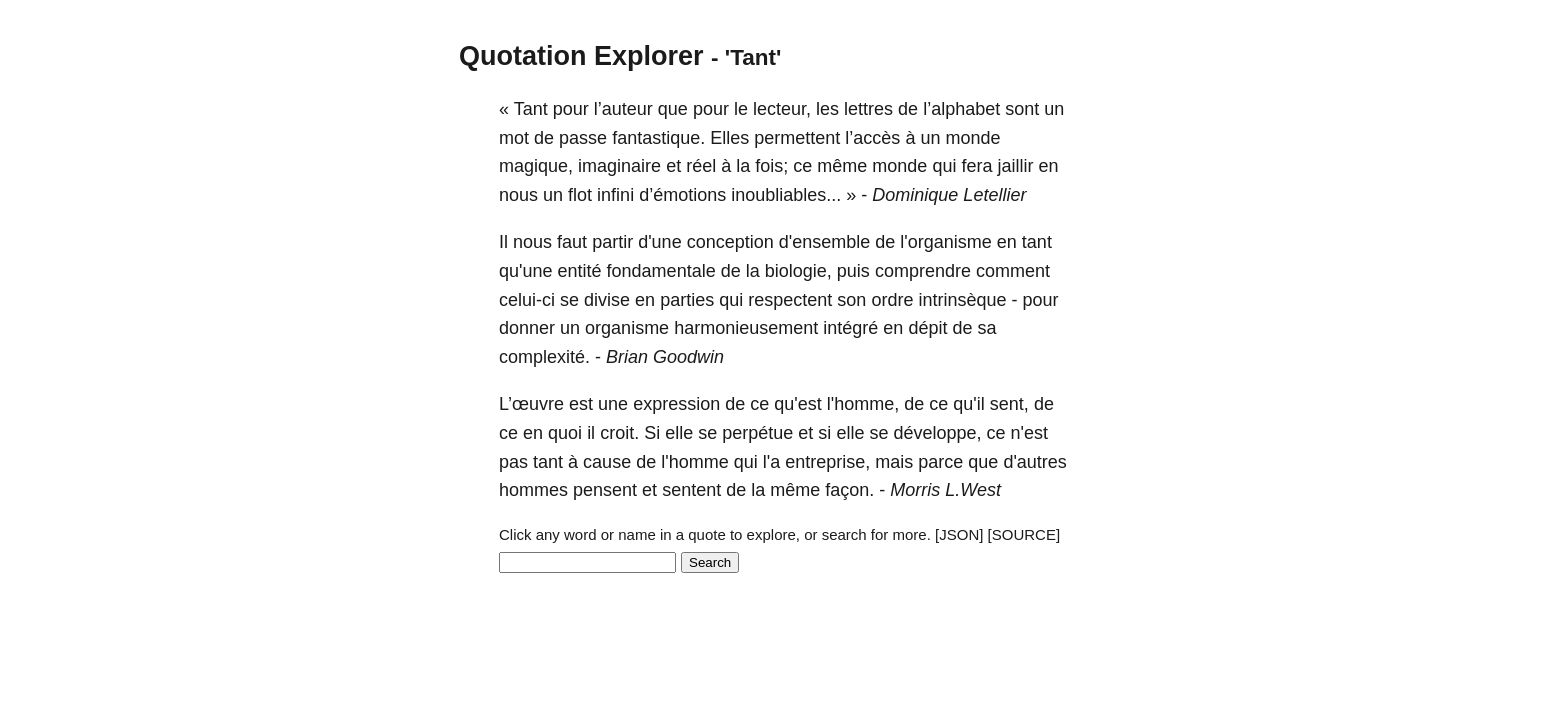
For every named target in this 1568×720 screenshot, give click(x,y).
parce (940, 462)
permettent (797, 138)
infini (615, 195)
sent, (1009, 404)
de (908, 109)
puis (853, 271)
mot (514, 138)
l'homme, (863, 404)
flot (580, 195)
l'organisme (945, 242)
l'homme (694, 462)
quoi (565, 433)
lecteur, (782, 109)
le (741, 109)
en (1049, 166)
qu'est (797, 404)
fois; (771, 166)
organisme (627, 328)
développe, (937, 433)
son (851, 300)
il (591, 433)
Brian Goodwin (665, 357)
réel (701, 166)
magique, (536, 166)
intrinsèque (962, 300)
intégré (850, 328)
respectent (790, 300)
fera (976, 166)
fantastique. (658, 138)
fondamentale (661, 271)
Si (652, 433)
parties (687, 300)
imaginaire (619, 166)
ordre (892, 300)
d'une (659, 242)
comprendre (923, 271)
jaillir (1015, 166)
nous (518, 195)
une (613, 404)
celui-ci (527, 300)
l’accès (872, 138)
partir (612, 242)
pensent (605, 490)
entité (580, 271)
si (824, 433)
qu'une (526, 271)
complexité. (544, 357)
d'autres (1034, 462)
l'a (771, 462)
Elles (729, 138)
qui (944, 166)
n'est (1029, 433)
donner (527, 328)
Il (503, 242)
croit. (619, 433)
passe (583, 138)
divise (607, 300)
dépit (927, 328)
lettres (868, 109)
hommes (533, 490)
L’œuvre (531, 404)
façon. (849, 490)
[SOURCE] (1024, 534)
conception (730, 242)
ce (802, 166)
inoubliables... (786, 195)
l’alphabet (961, 109)
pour (571, 109)
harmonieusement (746, 328)
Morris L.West (945, 490)
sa (986, 328)
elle (679, 433)
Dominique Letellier (949, 195)
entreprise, (827, 462)
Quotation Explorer (581, 56)
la (743, 166)
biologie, (798, 271)
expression (676, 404)
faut (572, 242)
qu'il (968, 404)
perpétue (757, 433)
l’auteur (623, 109)
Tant (531, 109)
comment (1013, 271)
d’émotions (682, 195)
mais (894, 462)
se (569, 300)
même (842, 166)
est (581, 404)
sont (1022, 109)
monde (972, 138)
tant (1037, 242)
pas (513, 462)
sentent (691, 490)
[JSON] (959, 534)
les (827, 109)
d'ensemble (825, 242)
